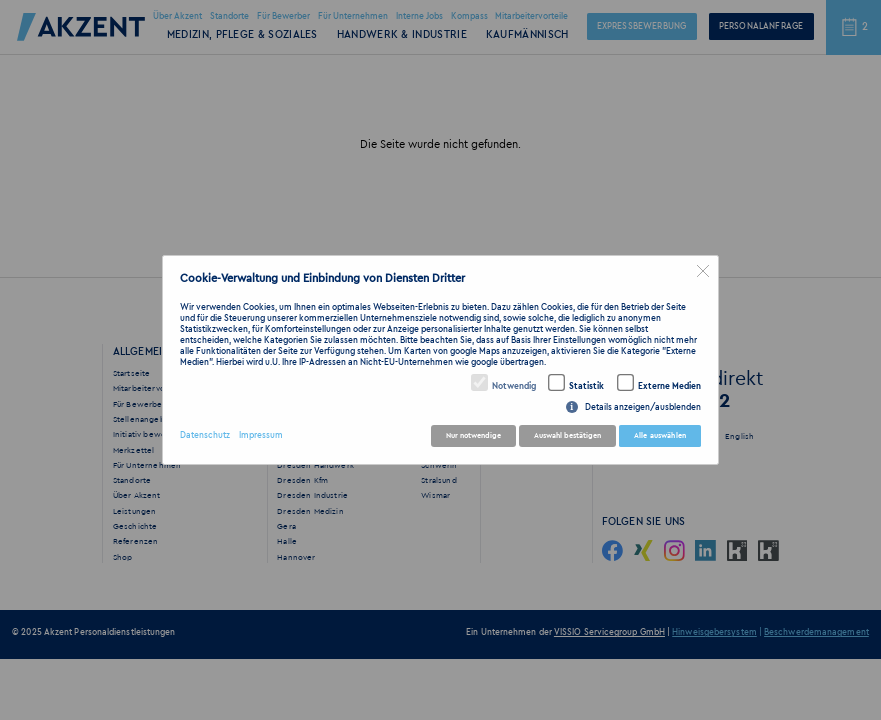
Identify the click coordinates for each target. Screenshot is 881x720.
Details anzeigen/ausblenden (643, 407)
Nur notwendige (473, 435)
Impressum (261, 436)
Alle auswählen (660, 435)
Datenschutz (205, 436)
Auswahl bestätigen (567, 435)
